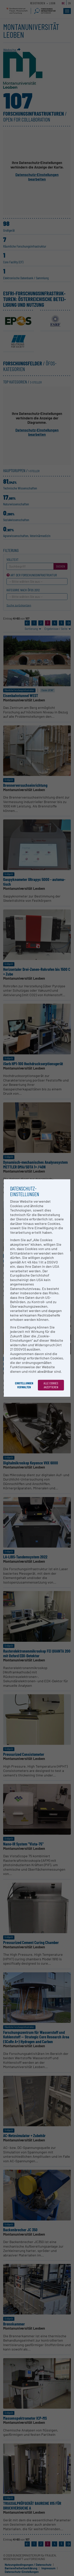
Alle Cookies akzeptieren (51, 1385)
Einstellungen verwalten (24, 1385)
